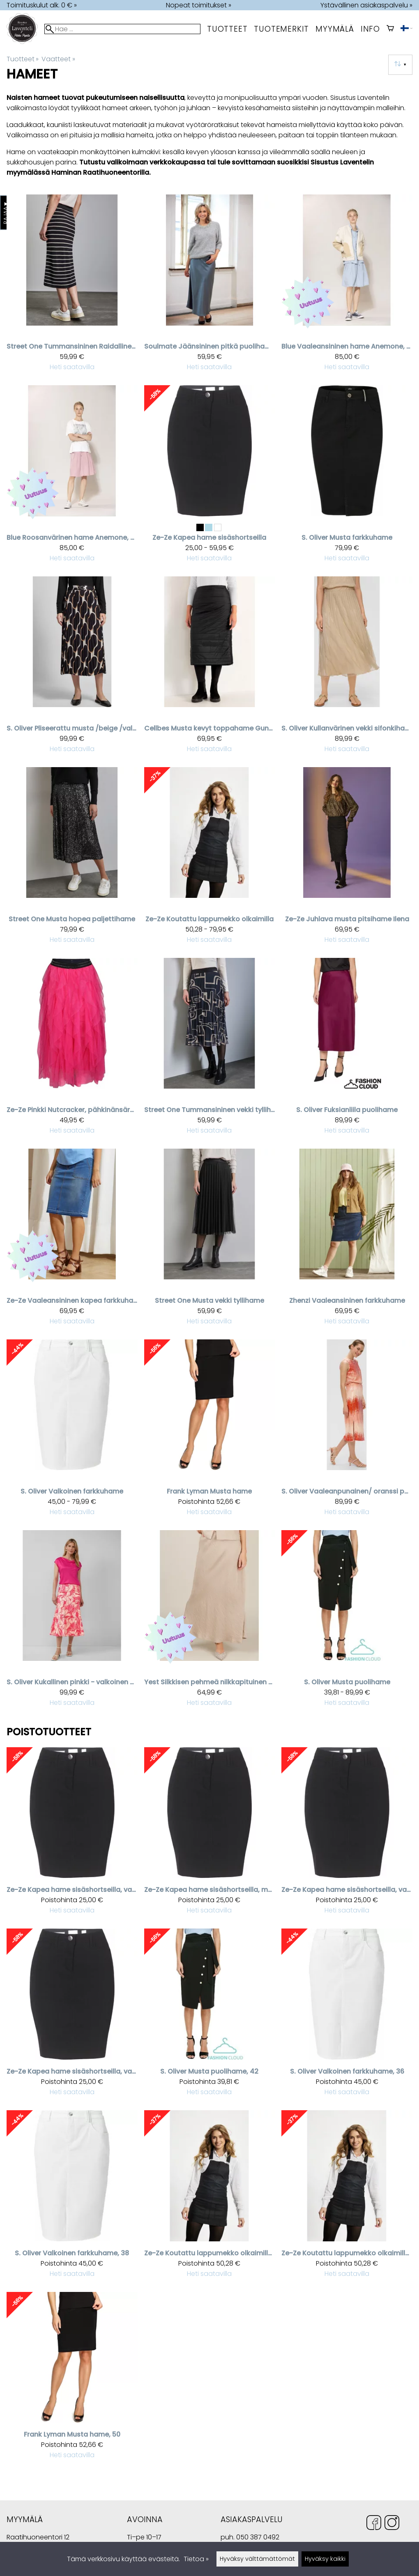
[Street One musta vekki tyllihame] (209, 1241)
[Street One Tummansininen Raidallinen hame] (72, 286)
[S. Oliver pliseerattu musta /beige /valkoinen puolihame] (72, 668)
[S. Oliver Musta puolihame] (346, 1622)
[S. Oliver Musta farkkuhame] (346, 477)
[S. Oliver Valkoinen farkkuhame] (72, 1431)
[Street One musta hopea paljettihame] (72, 859)
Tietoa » (196, 2559)
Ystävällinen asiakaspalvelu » (366, 5)
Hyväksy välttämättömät (257, 2559)
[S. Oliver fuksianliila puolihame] (346, 1050)
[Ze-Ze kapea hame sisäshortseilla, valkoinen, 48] (72, 1834)
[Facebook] (373, 2524)
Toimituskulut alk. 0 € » (42, 5)
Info (370, 29)
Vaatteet (58, 59)
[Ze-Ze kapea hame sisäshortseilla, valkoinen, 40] (72, 2016)
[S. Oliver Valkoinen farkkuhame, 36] (346, 2016)
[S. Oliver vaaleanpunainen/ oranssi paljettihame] (346, 1431)
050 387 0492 (257, 2537)
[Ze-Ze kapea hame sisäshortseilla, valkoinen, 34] (346, 1834)
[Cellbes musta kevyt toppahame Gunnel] (209, 668)
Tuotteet (227, 29)
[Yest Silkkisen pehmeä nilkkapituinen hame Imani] (209, 1622)
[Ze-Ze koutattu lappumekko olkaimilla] (209, 859)
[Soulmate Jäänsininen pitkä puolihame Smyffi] (209, 286)
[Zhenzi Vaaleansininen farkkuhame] (346, 1241)
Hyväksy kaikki (325, 2559)
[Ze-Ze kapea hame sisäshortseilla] (209, 477)
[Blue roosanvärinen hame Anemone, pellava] (72, 477)
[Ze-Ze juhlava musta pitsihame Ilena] (346, 859)
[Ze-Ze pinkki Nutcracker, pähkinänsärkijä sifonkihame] (72, 1050)
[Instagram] (391, 2524)
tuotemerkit (281, 29)
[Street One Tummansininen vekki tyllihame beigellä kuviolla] (209, 1050)
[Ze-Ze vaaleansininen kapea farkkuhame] (72, 1241)
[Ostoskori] (390, 29)
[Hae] (122, 29)
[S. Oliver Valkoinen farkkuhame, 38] (72, 2197)
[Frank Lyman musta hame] (209, 1431)
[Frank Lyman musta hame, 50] (72, 2379)
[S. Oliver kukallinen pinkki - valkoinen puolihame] (72, 1622)
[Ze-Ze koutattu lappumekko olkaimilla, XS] (209, 2197)
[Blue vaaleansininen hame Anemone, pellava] (346, 286)
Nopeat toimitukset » (198, 5)
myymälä (334, 29)
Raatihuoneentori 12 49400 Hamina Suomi (38, 2538)
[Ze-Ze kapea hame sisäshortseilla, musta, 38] (209, 1834)
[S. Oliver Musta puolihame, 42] (209, 2016)
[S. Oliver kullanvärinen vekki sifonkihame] (346, 668)
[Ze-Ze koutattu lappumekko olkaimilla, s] (346, 2197)
